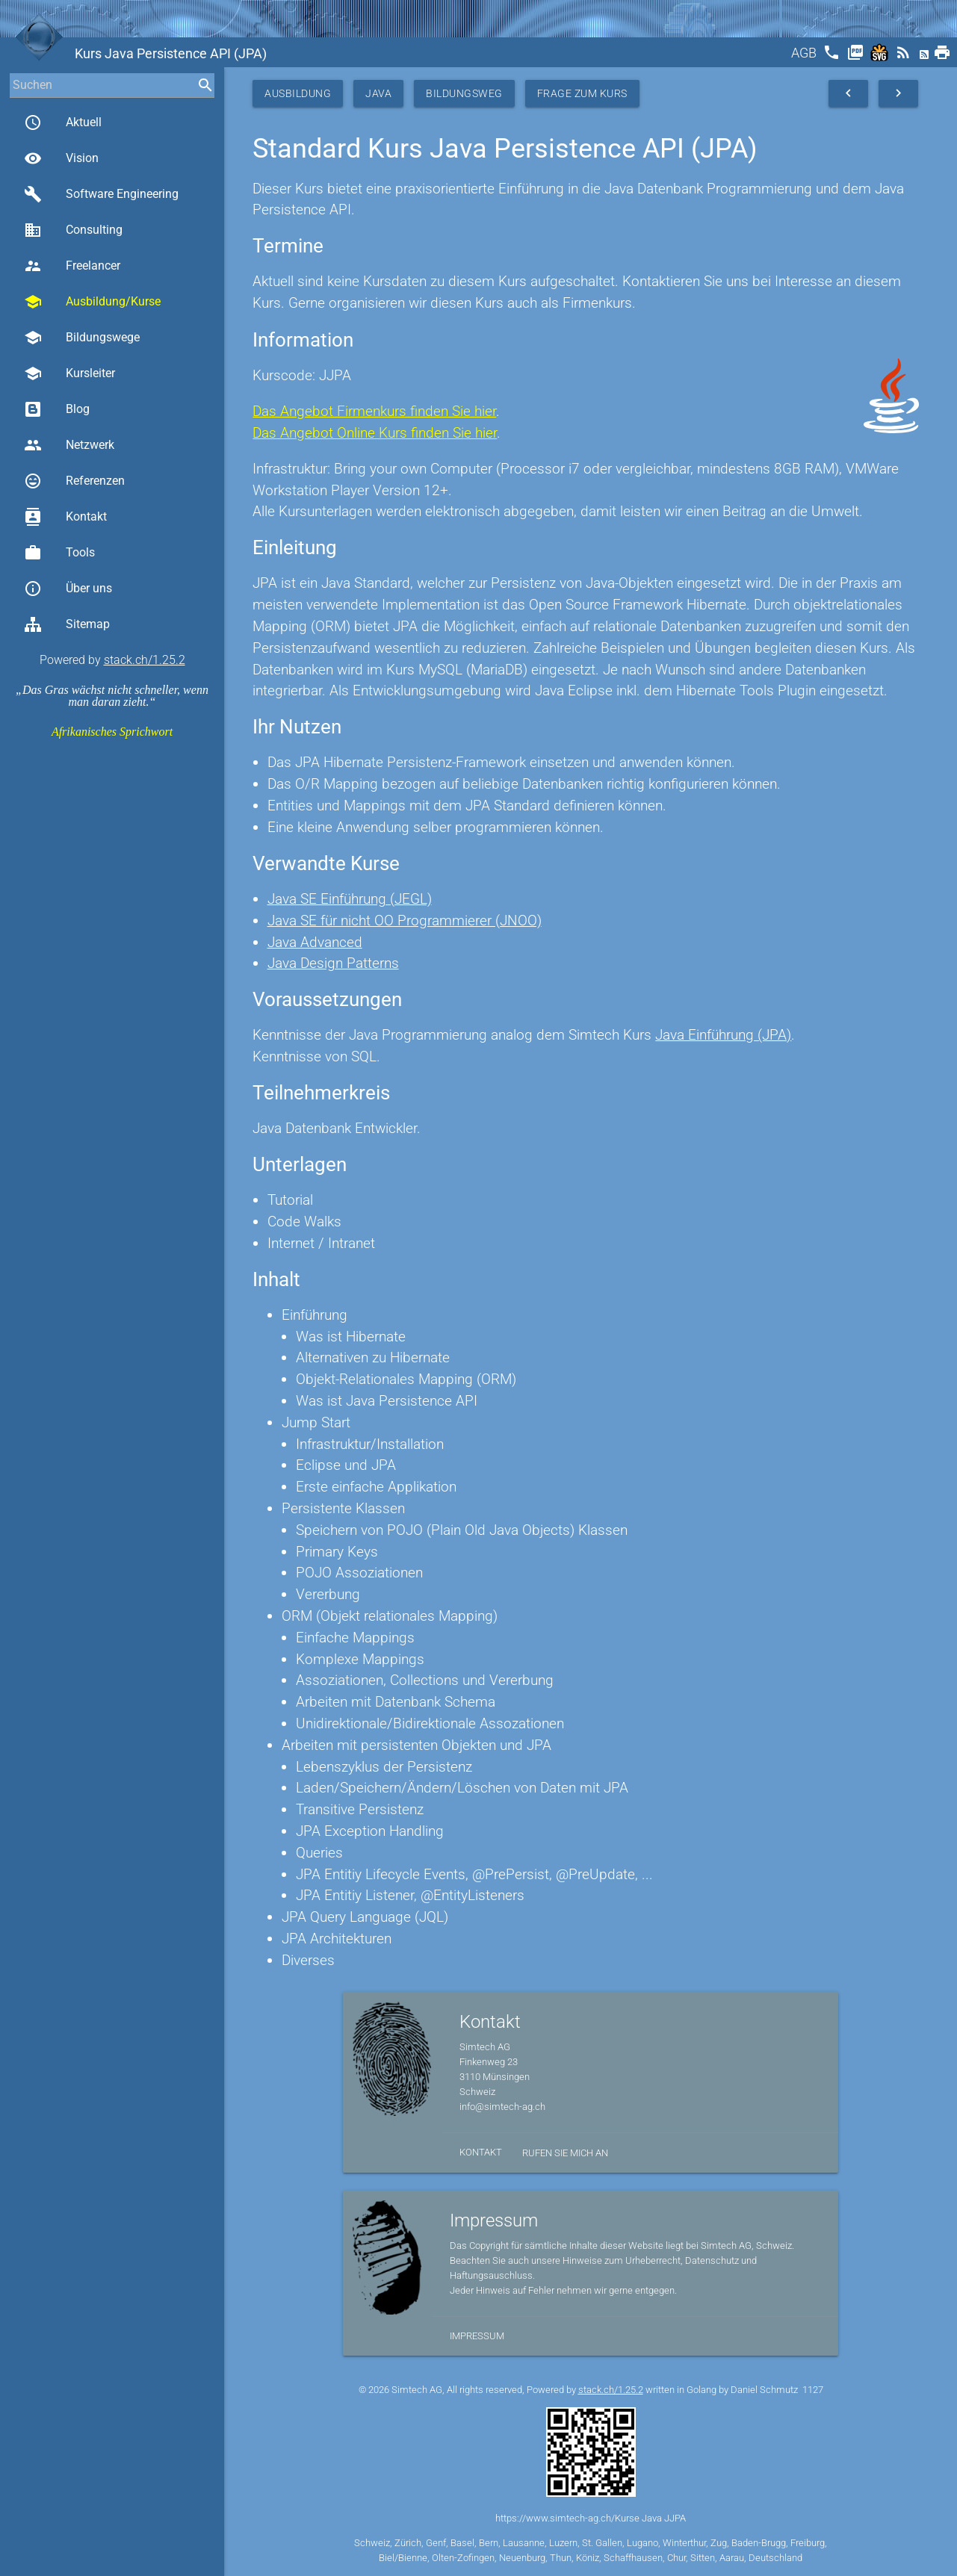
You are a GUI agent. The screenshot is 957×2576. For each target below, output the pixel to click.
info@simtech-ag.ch (502, 2106)
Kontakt (65, 517)
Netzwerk (69, 445)
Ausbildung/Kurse (92, 302)
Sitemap (67, 624)
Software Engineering (101, 194)
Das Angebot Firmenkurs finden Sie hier (374, 411)
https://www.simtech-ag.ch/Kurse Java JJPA (590, 2518)
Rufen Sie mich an (565, 2152)
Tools (59, 553)
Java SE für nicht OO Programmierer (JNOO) (404, 920)
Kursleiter (69, 373)
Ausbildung (297, 93)
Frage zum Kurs (582, 93)
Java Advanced (314, 942)
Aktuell (63, 122)
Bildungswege (82, 338)
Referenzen (74, 481)
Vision (61, 158)
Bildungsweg (464, 93)
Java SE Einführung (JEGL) (349, 898)
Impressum (477, 2335)
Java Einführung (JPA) (723, 1034)
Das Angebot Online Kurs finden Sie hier (375, 432)
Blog (57, 409)
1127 (812, 2389)
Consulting (73, 230)
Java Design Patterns (333, 963)
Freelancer (72, 266)
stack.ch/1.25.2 (144, 660)
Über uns (68, 588)
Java (378, 93)
